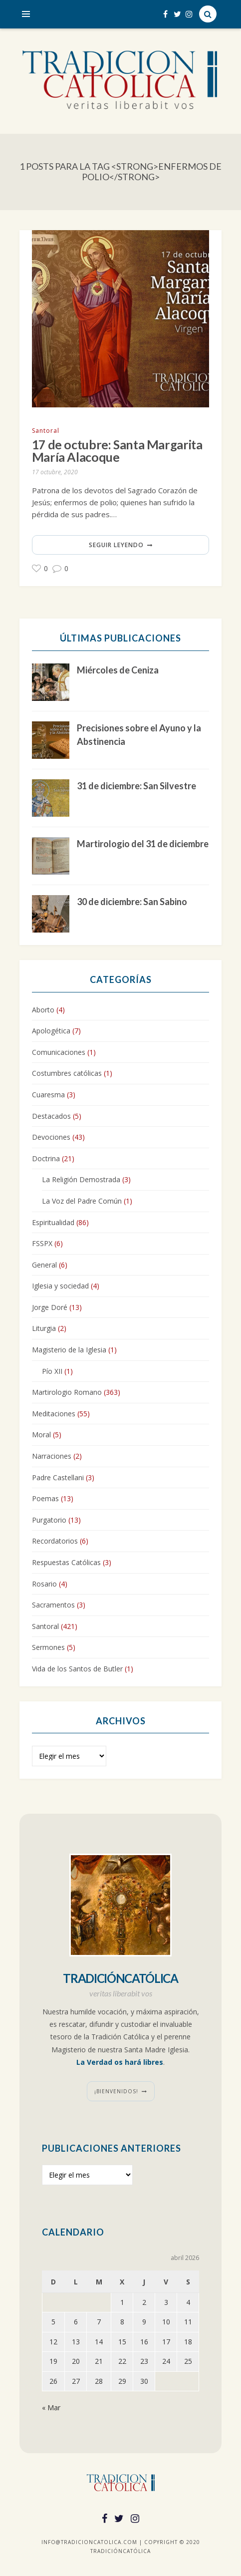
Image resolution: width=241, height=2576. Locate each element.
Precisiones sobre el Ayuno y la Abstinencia (139, 734)
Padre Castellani (58, 1477)
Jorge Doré (49, 1307)
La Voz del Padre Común (82, 1201)
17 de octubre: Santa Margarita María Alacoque (118, 450)
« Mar (51, 2407)
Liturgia (44, 1328)
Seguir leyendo (116, 545)
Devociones (51, 1137)
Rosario (44, 1584)
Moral (41, 1435)
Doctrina (46, 1158)
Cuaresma (48, 1094)
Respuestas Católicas (66, 1562)
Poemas (45, 1499)
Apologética (51, 1030)
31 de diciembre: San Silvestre (136, 785)
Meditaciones (53, 1413)
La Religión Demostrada (81, 1180)
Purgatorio (49, 1520)
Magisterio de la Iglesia (69, 1349)
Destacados (51, 1116)
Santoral (45, 430)
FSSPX (42, 1243)
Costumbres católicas (67, 1073)
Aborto (43, 1009)
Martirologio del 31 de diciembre (143, 843)
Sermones (48, 1647)
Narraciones (51, 1456)
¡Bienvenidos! (116, 2091)
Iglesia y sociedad (60, 1286)
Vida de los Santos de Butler (77, 1668)
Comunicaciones (58, 1052)
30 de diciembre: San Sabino (132, 901)
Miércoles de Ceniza (118, 669)
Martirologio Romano (67, 1392)
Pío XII (52, 1371)
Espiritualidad (53, 1222)
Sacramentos (53, 1605)
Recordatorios (55, 1541)
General (44, 1265)
